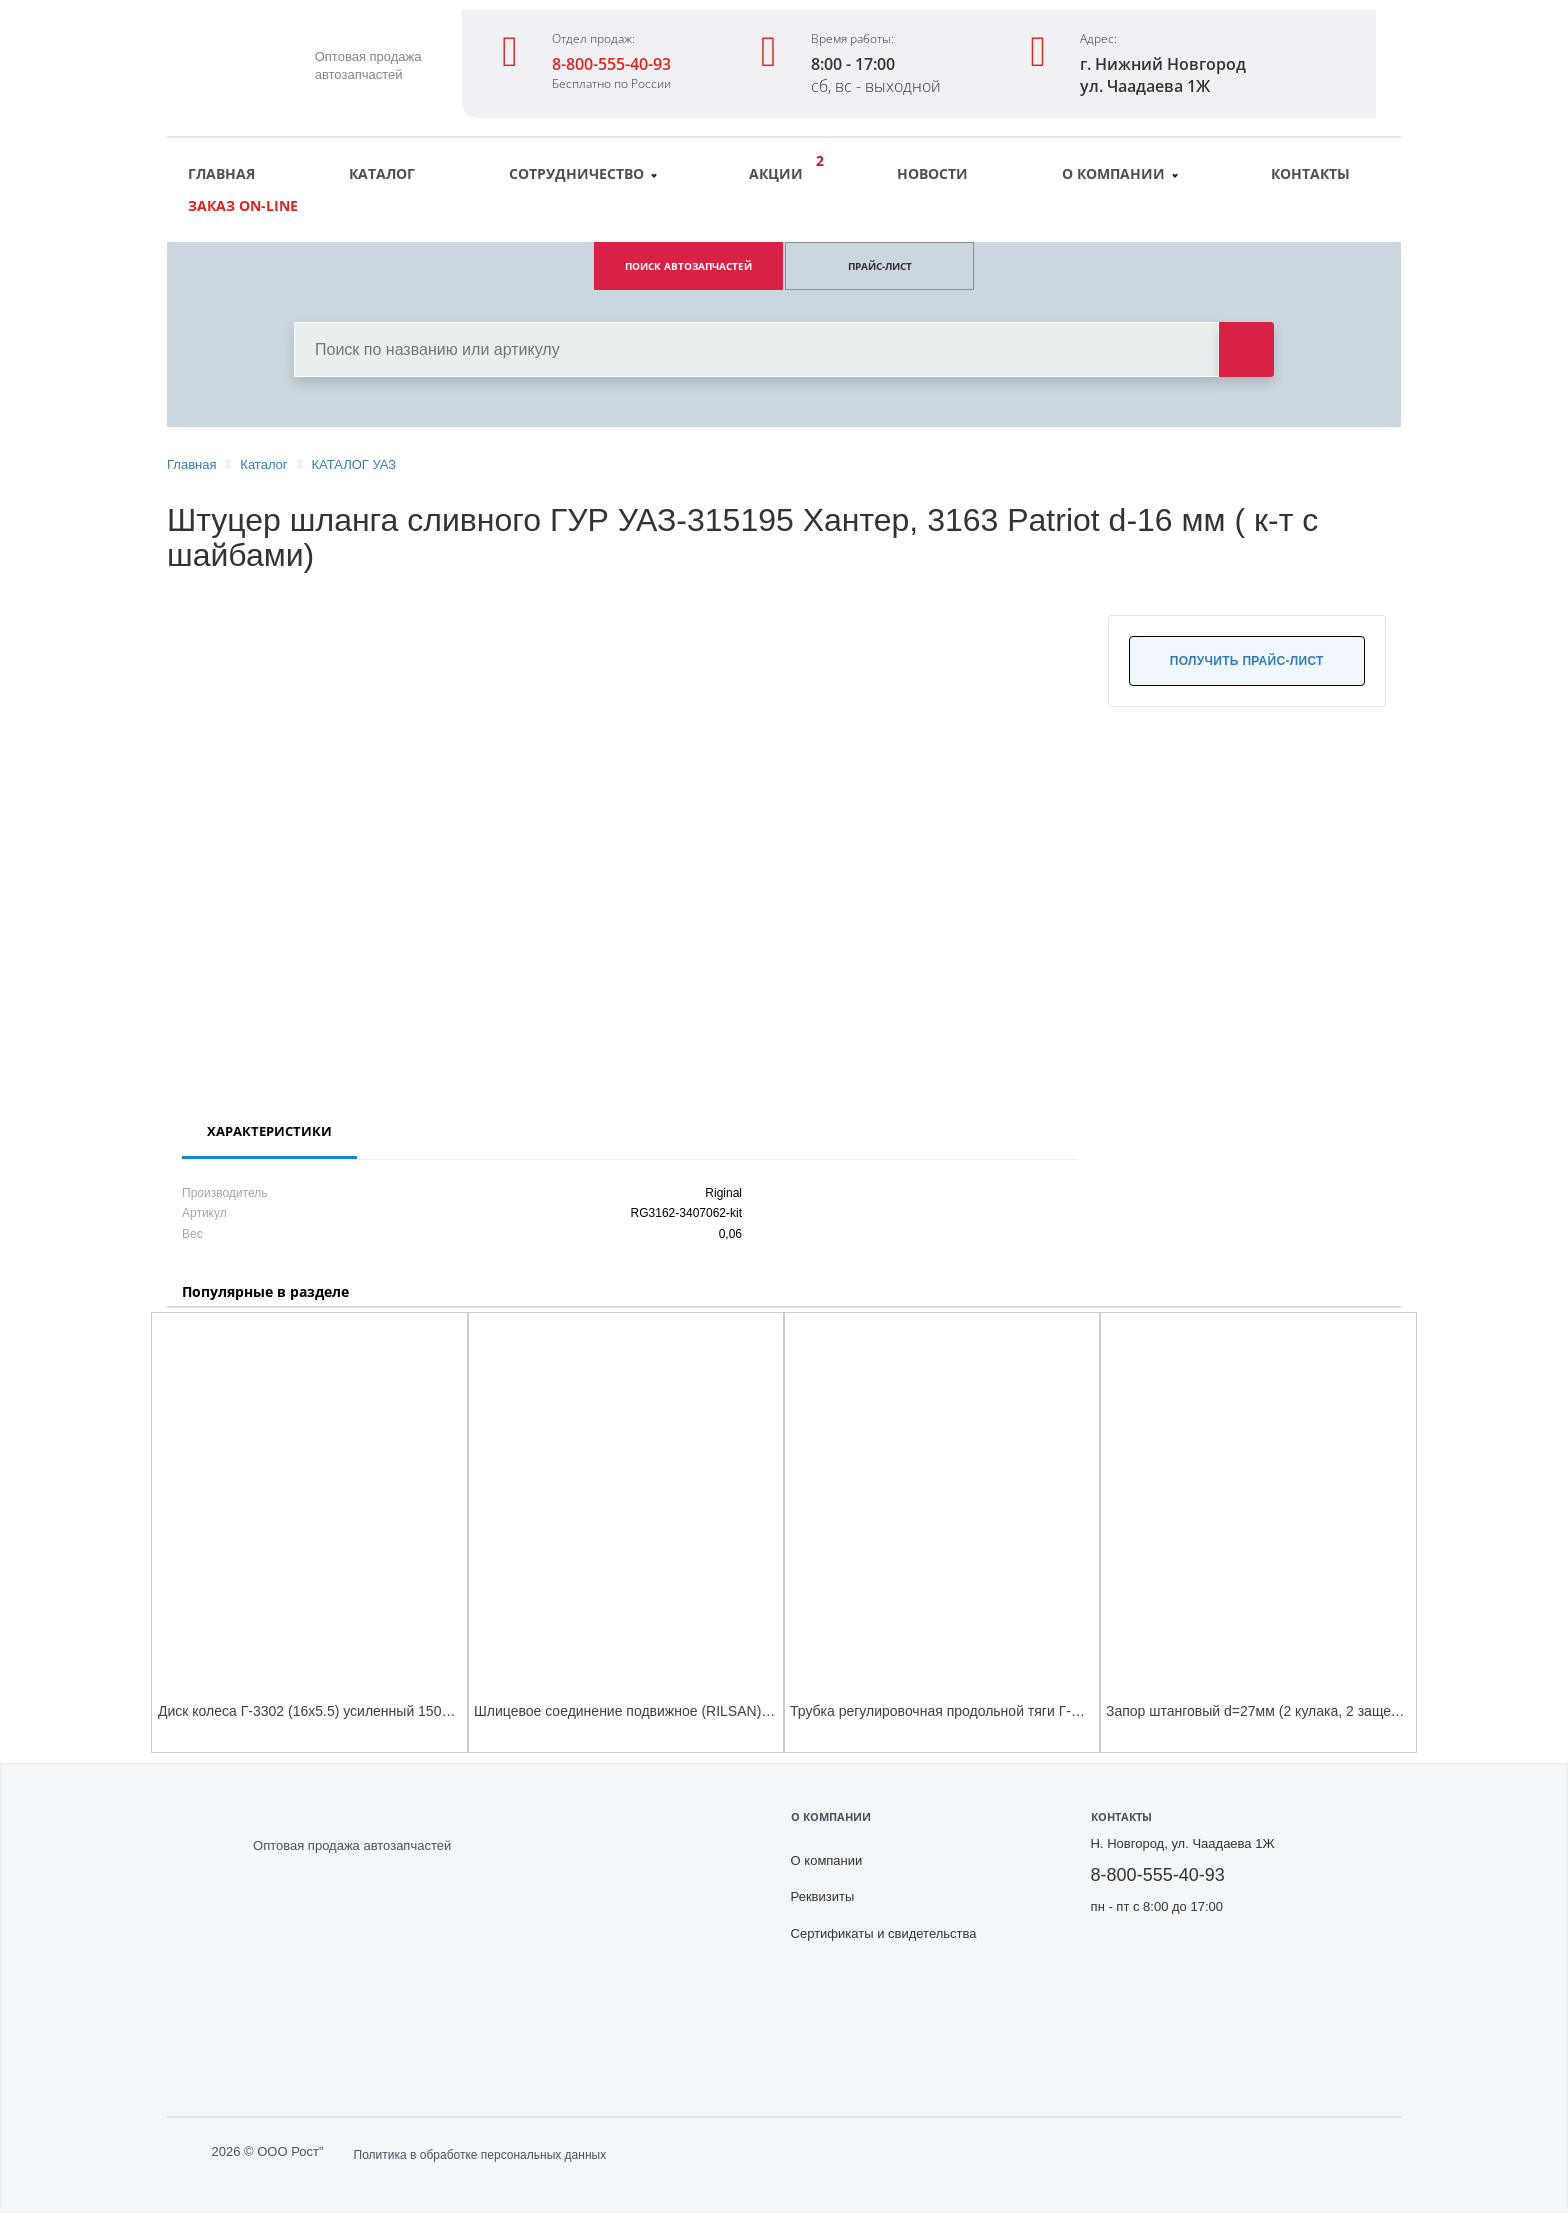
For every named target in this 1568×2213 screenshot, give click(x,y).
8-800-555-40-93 (611, 64)
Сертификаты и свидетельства (884, 1933)
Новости (932, 173)
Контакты (1310, 173)
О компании (1120, 173)
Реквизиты (823, 1896)
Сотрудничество (583, 173)
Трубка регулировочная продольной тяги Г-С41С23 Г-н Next (984, 1711)
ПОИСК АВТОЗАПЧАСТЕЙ (688, 266)
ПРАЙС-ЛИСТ (880, 266)
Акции (781, 171)
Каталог (382, 173)
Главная (221, 173)
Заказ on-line (243, 205)
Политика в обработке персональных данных (480, 2155)
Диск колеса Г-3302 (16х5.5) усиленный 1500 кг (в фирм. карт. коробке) (389, 1711)
